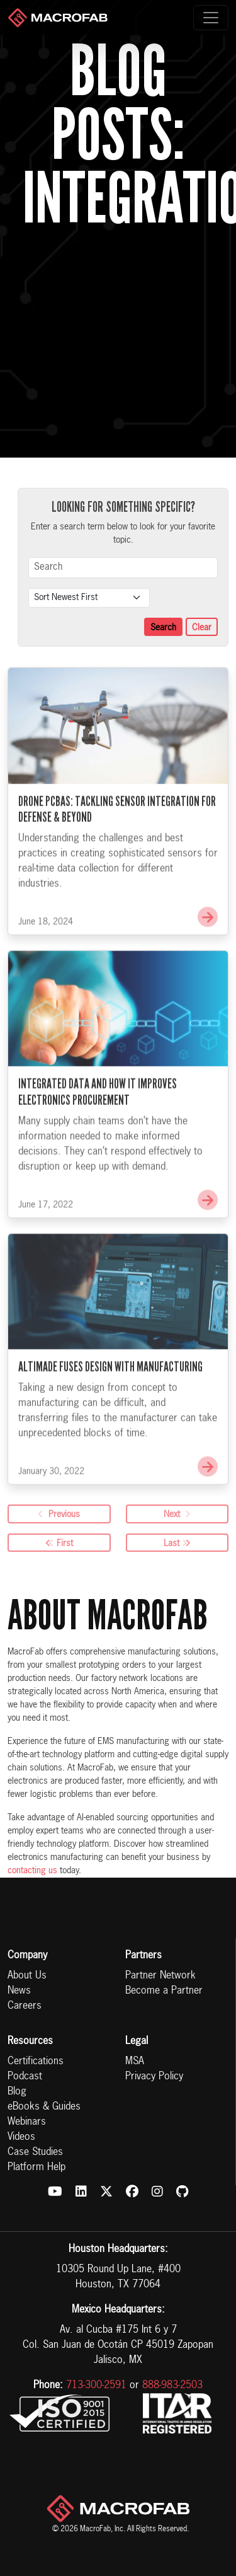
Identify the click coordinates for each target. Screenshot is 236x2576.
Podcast (25, 2077)
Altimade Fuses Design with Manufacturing (110, 1404)
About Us (27, 1976)
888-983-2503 (172, 2386)
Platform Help (36, 2168)
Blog (17, 2092)
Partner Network (160, 1976)
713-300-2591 (96, 2386)
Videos (21, 2137)
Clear (201, 627)
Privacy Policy (154, 2077)
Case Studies (35, 2152)
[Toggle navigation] (210, 17)
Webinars (27, 2122)
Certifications (36, 2062)
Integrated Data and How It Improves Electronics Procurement (97, 1129)
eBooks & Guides (44, 2107)
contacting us (32, 1870)
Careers (25, 2006)
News (19, 1991)
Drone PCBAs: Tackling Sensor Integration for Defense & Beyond (117, 846)
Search (163, 627)
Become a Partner (164, 1991)
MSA (134, 2062)
